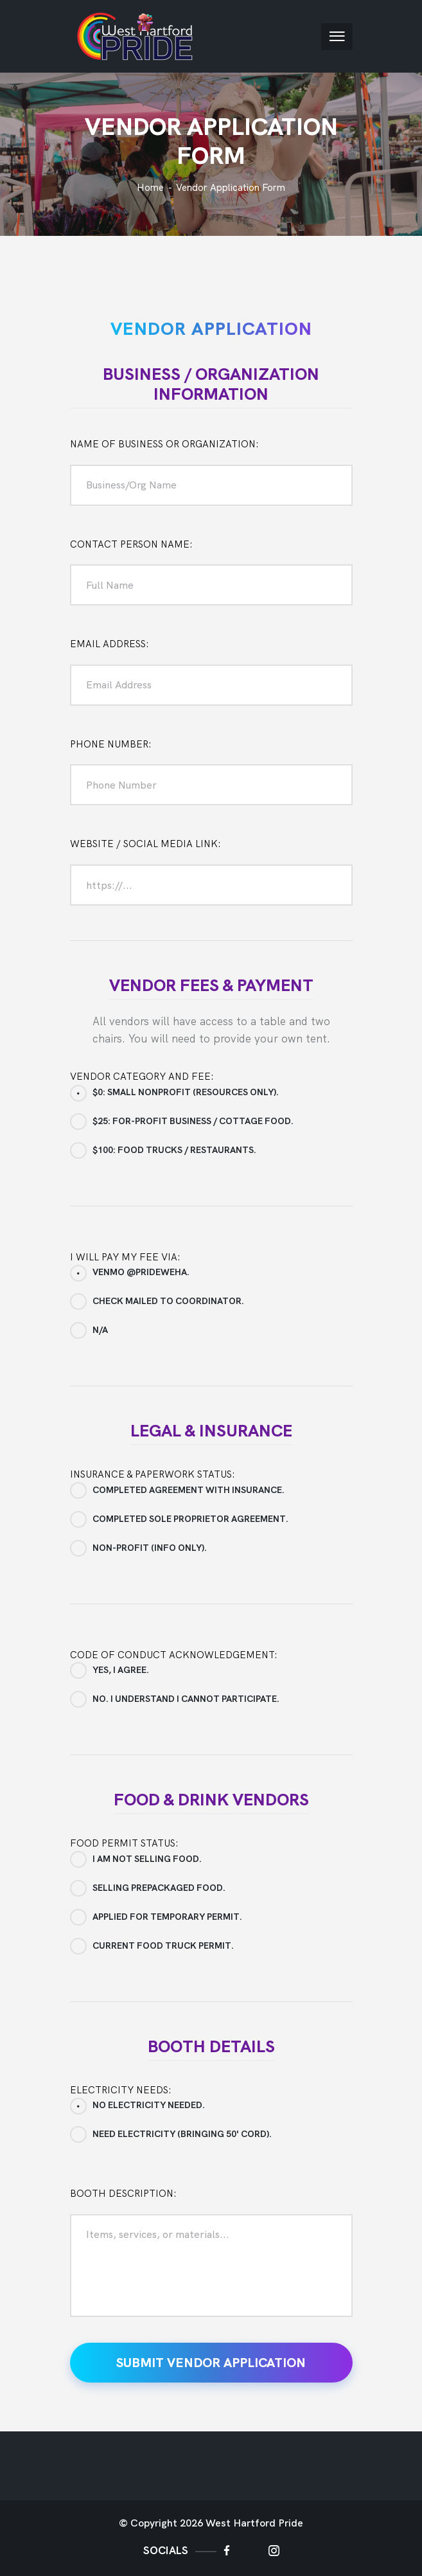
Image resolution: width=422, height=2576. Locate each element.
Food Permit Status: (124, 1843)
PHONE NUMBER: (111, 744)
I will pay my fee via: (125, 1257)
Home (150, 188)
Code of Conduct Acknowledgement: (173, 1655)
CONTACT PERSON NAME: (131, 544)
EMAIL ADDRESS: (109, 644)
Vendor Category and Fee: (142, 1076)
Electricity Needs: (120, 2090)
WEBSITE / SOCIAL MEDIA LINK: (145, 843)
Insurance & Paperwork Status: (152, 1474)
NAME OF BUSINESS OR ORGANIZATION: (164, 444)
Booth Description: (123, 2193)
